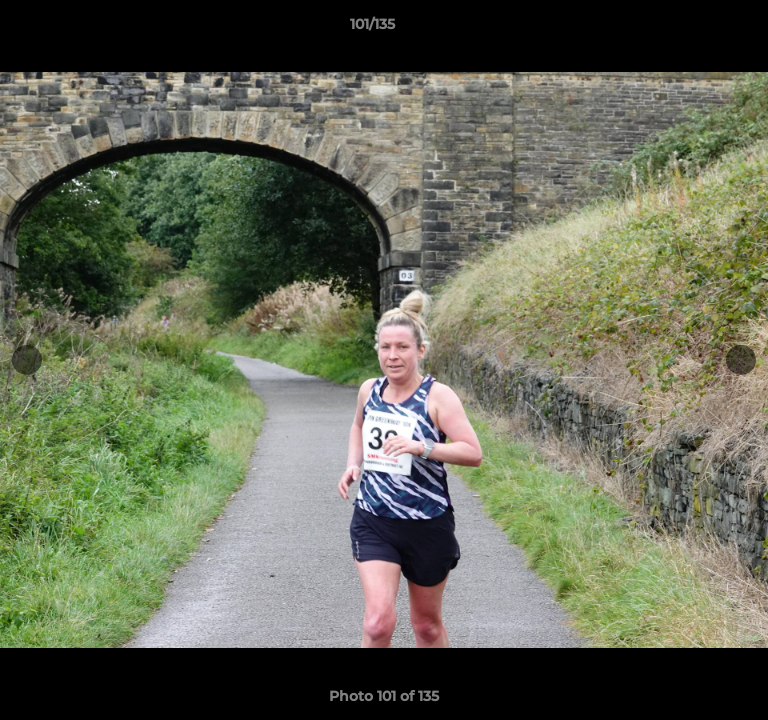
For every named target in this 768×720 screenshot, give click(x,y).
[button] (696, 29)
